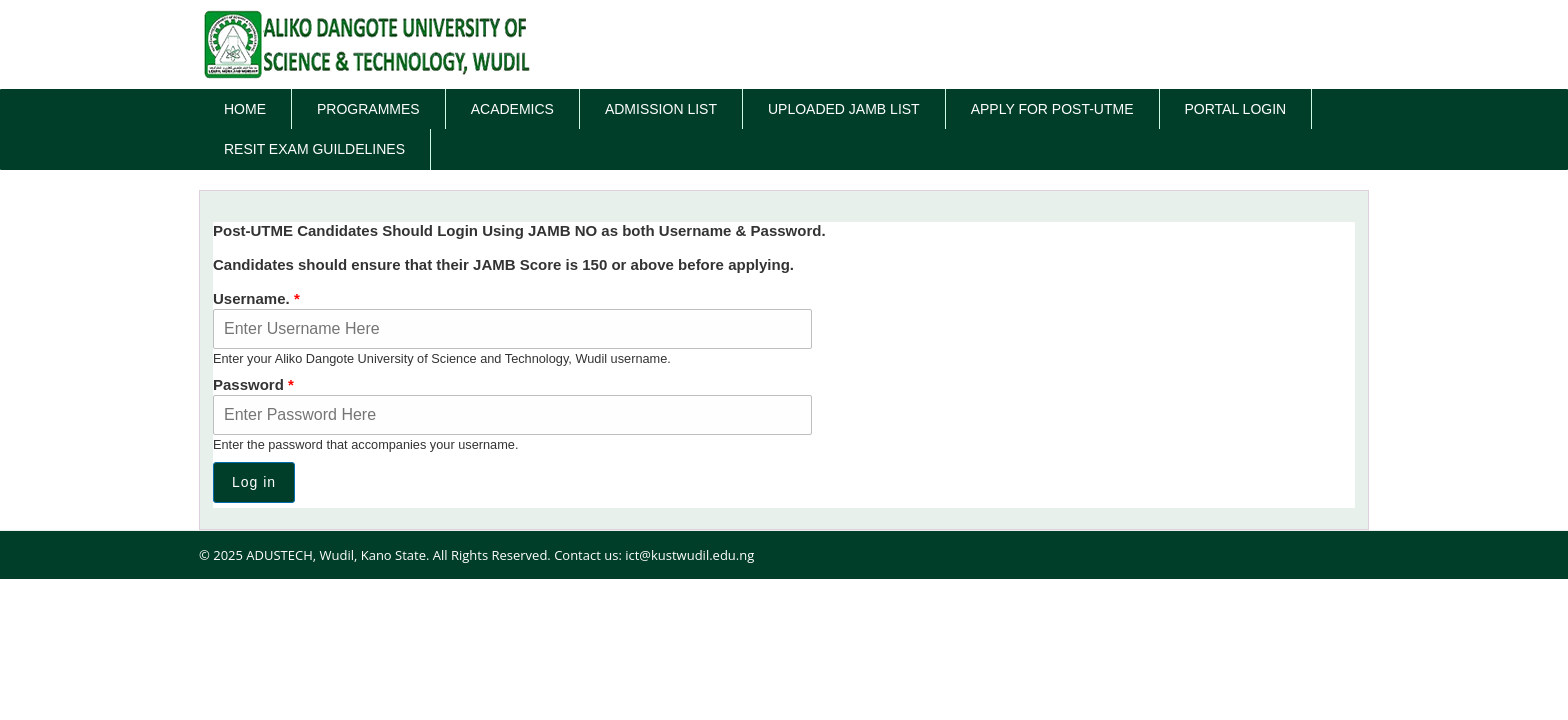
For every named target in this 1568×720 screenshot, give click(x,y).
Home (245, 109)
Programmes (368, 109)
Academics (512, 109)
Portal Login (1236, 109)
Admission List (661, 109)
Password (253, 384)
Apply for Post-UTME (1052, 109)
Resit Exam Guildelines (314, 149)
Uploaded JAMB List (844, 109)
